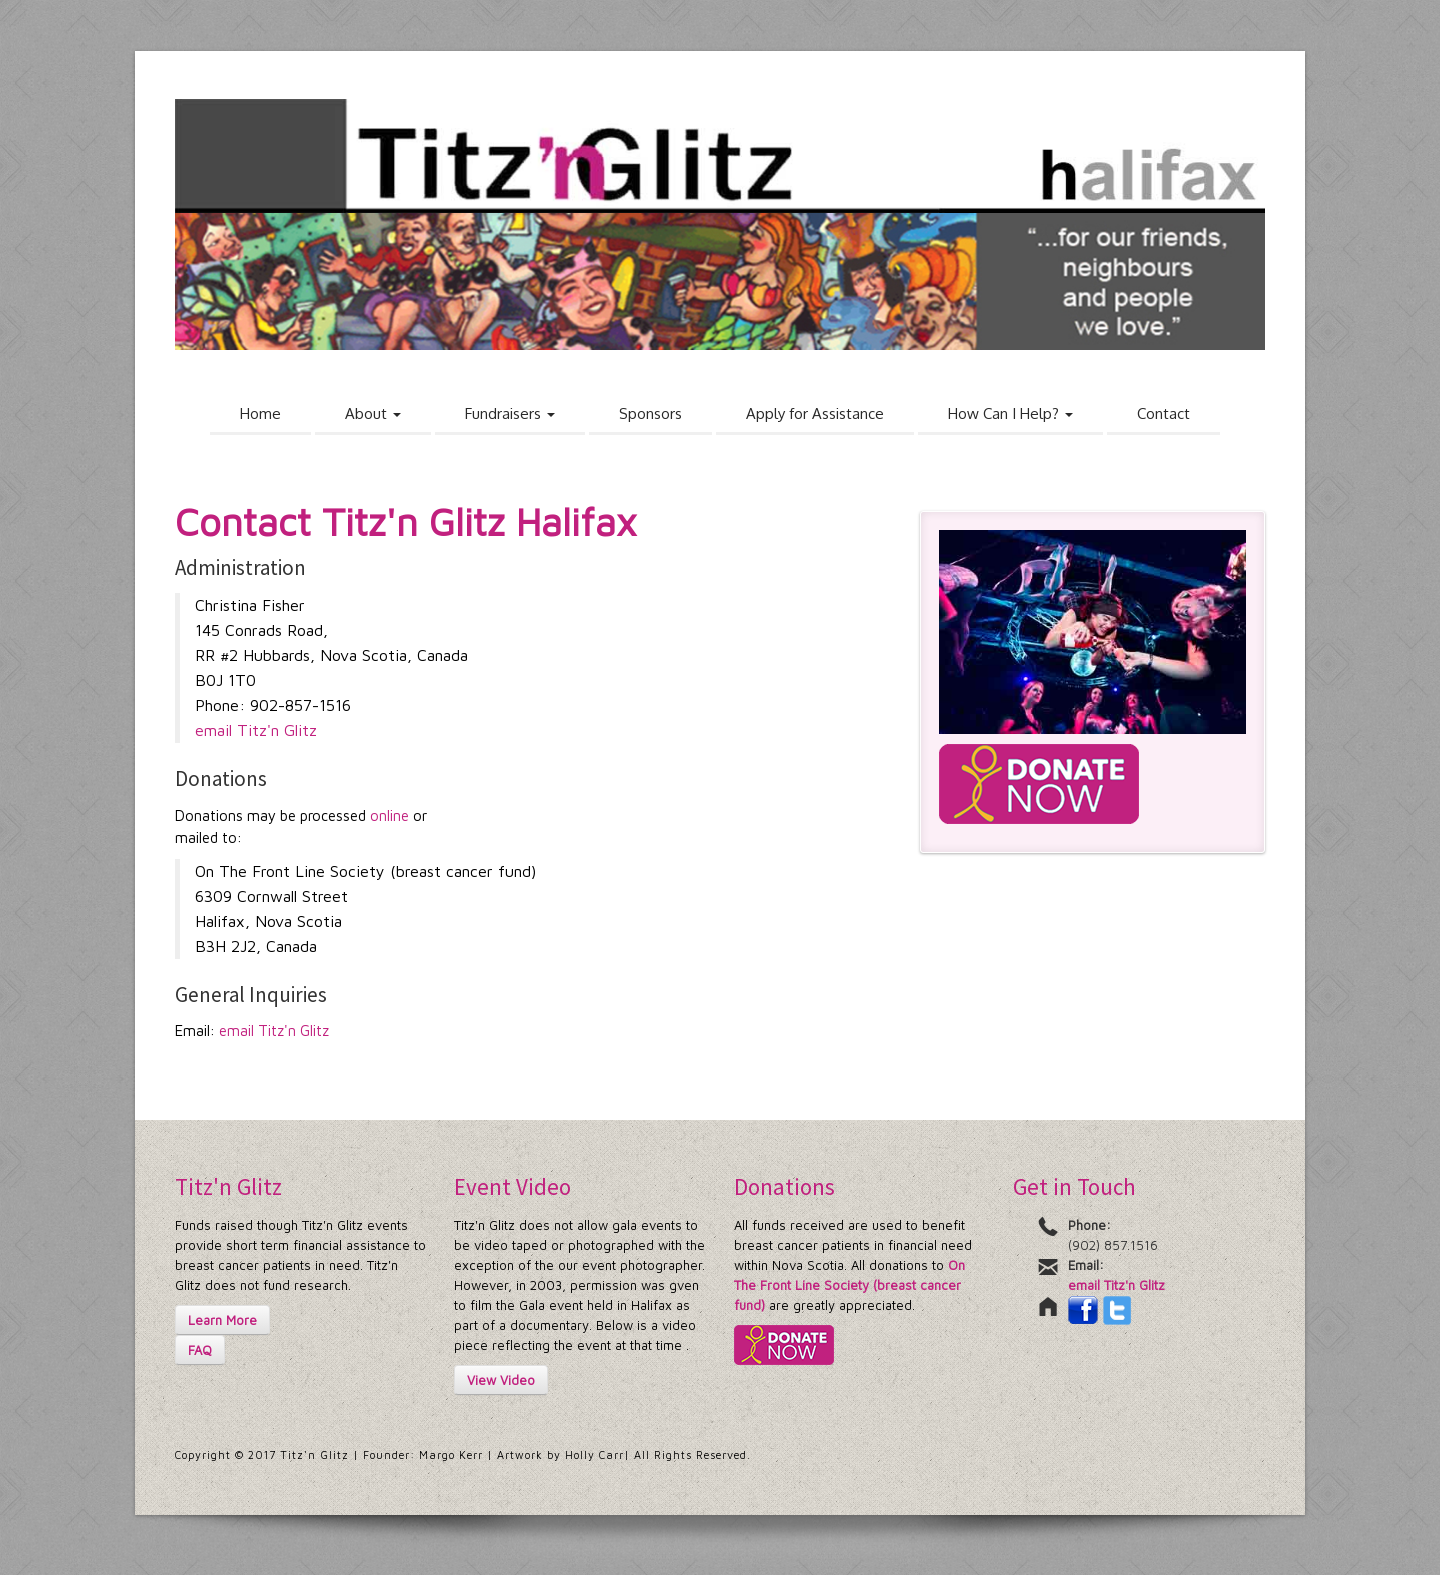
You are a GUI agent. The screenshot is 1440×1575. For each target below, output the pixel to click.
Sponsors (650, 413)
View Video (501, 1380)
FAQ (200, 1350)
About (373, 413)
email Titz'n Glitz (256, 730)
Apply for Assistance (815, 413)
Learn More (222, 1320)
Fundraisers (510, 413)
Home (260, 413)
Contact (1163, 413)
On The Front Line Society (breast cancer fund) (849, 1285)
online (389, 815)
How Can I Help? (1010, 413)
